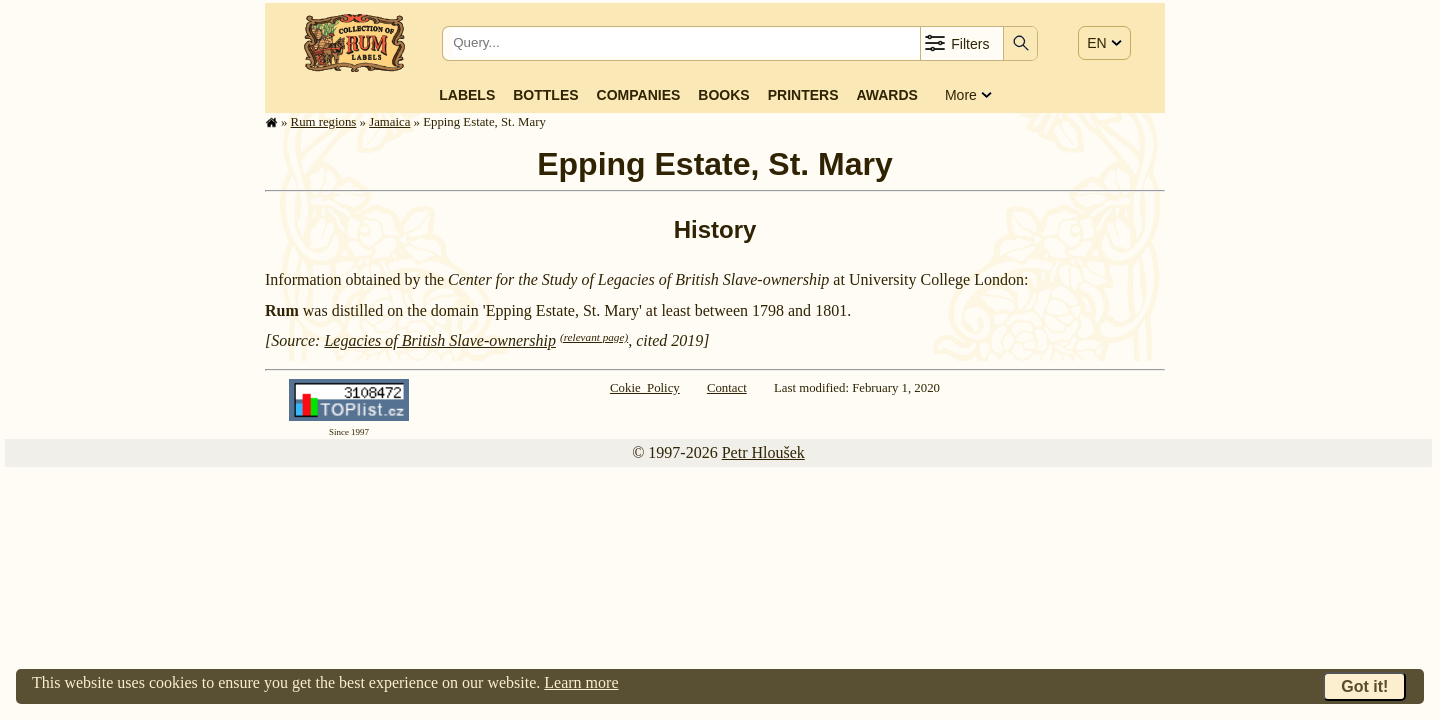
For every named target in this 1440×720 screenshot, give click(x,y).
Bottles (545, 95)
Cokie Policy (645, 388)
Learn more (581, 682)
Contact (727, 388)
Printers (803, 95)
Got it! (1364, 686)
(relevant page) (594, 337)
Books (723, 95)
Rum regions (324, 122)
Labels (467, 95)
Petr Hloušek (763, 452)
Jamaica (389, 122)
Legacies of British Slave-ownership (440, 340)
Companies (639, 95)
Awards (886, 95)
